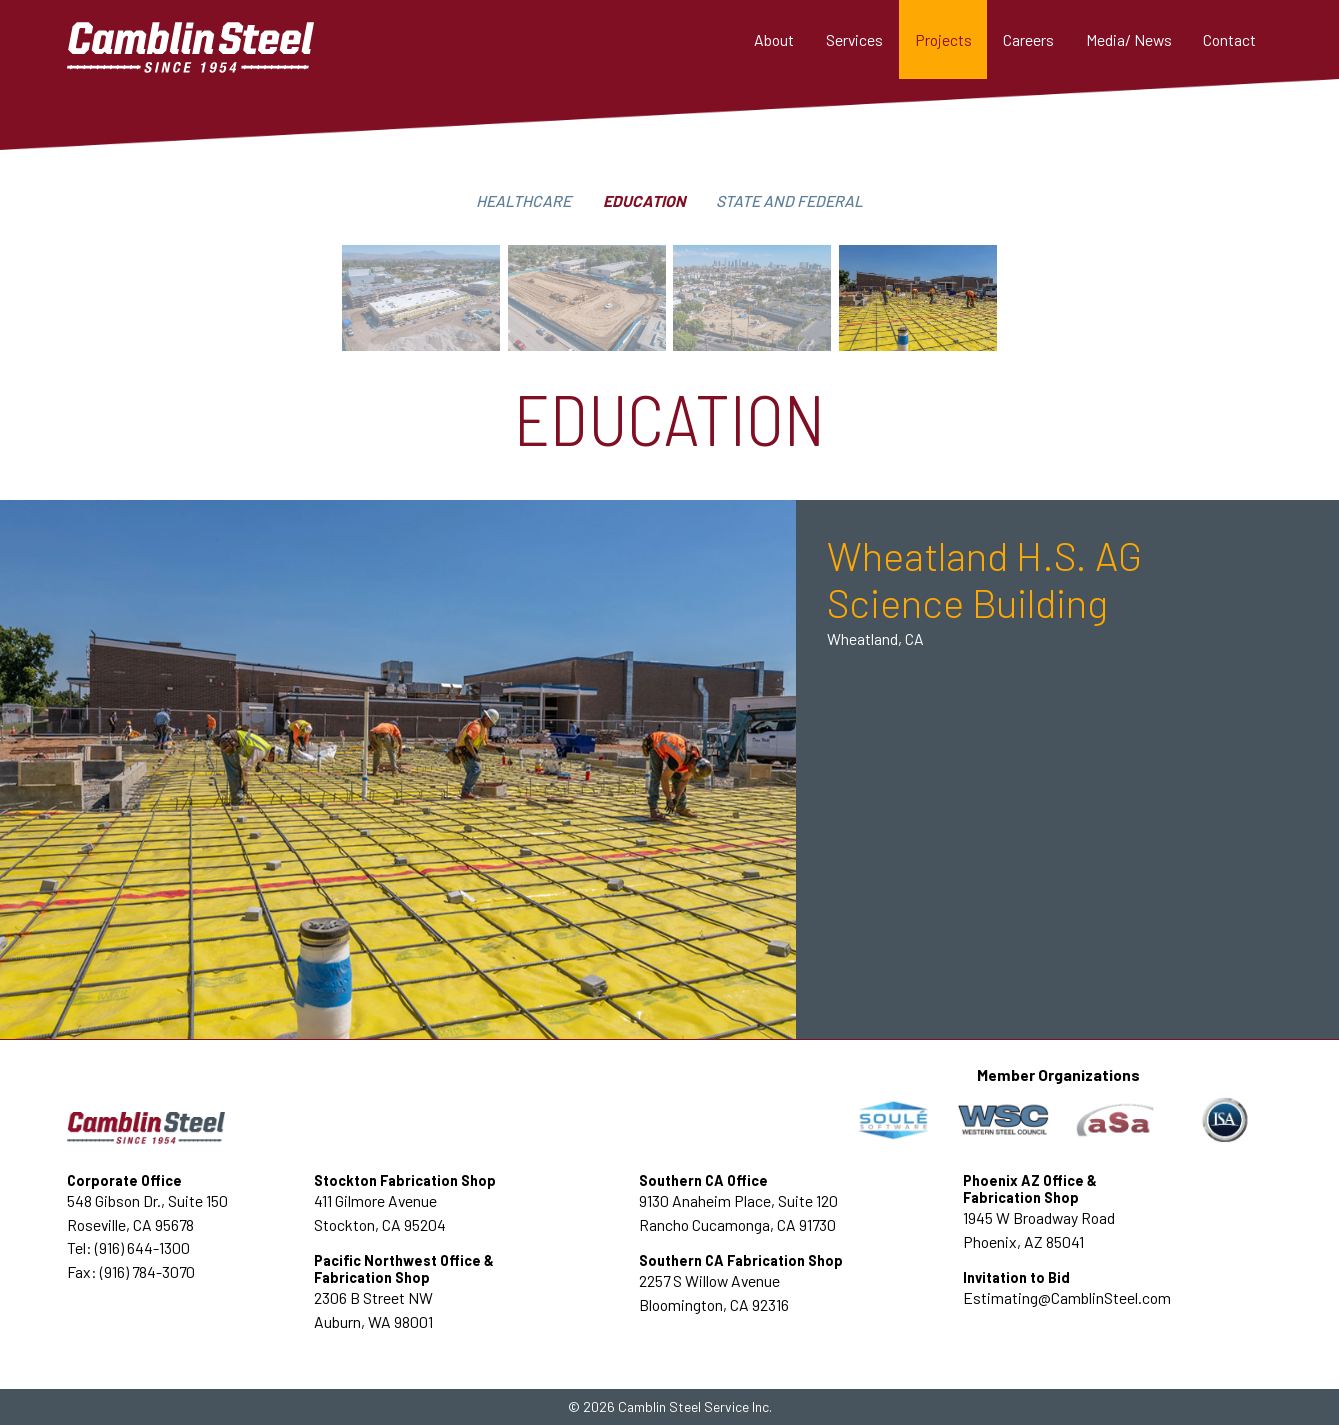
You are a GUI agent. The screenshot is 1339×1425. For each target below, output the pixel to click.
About (774, 39)
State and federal (789, 200)
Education (644, 200)
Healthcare (523, 200)
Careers (1028, 39)
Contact (1229, 39)
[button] (854, 39)
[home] (221, 39)
